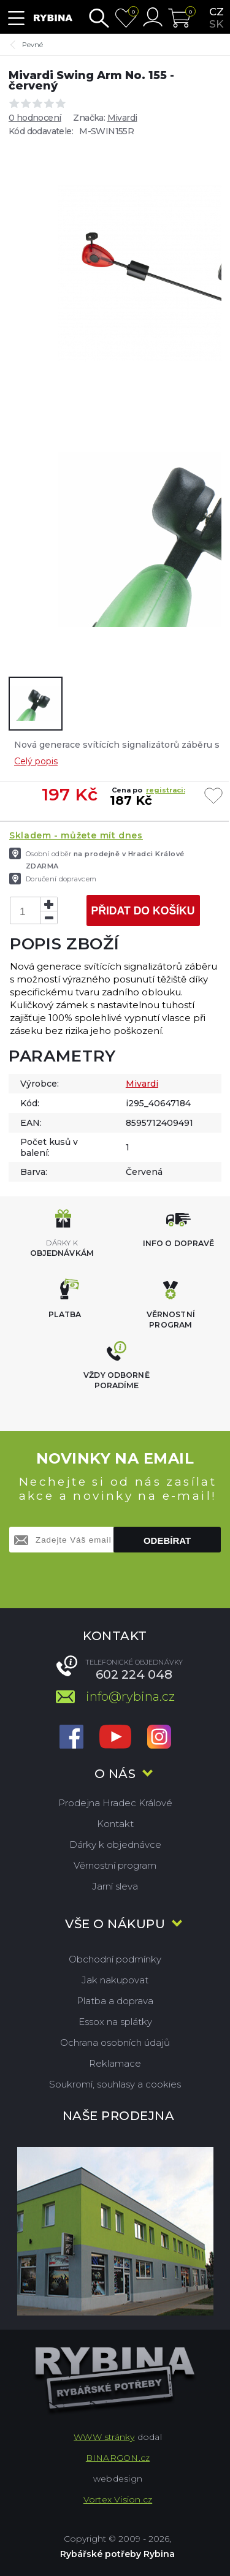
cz (216, 12)
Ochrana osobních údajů (115, 2042)
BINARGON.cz (118, 2457)
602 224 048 (134, 1674)
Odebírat (167, 1540)
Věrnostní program (115, 1865)
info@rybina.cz (130, 1696)
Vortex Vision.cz (117, 2499)
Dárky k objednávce (115, 1844)
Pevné (32, 44)
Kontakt (115, 1823)
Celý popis (36, 761)
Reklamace (115, 2063)
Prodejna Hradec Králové (115, 1803)
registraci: (165, 790)
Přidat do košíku (142, 911)
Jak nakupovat (115, 1980)
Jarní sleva (115, 1886)
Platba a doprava (115, 2001)
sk (216, 24)
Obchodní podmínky (115, 1959)
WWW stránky (104, 2436)
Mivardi (122, 117)
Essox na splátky (115, 2021)
